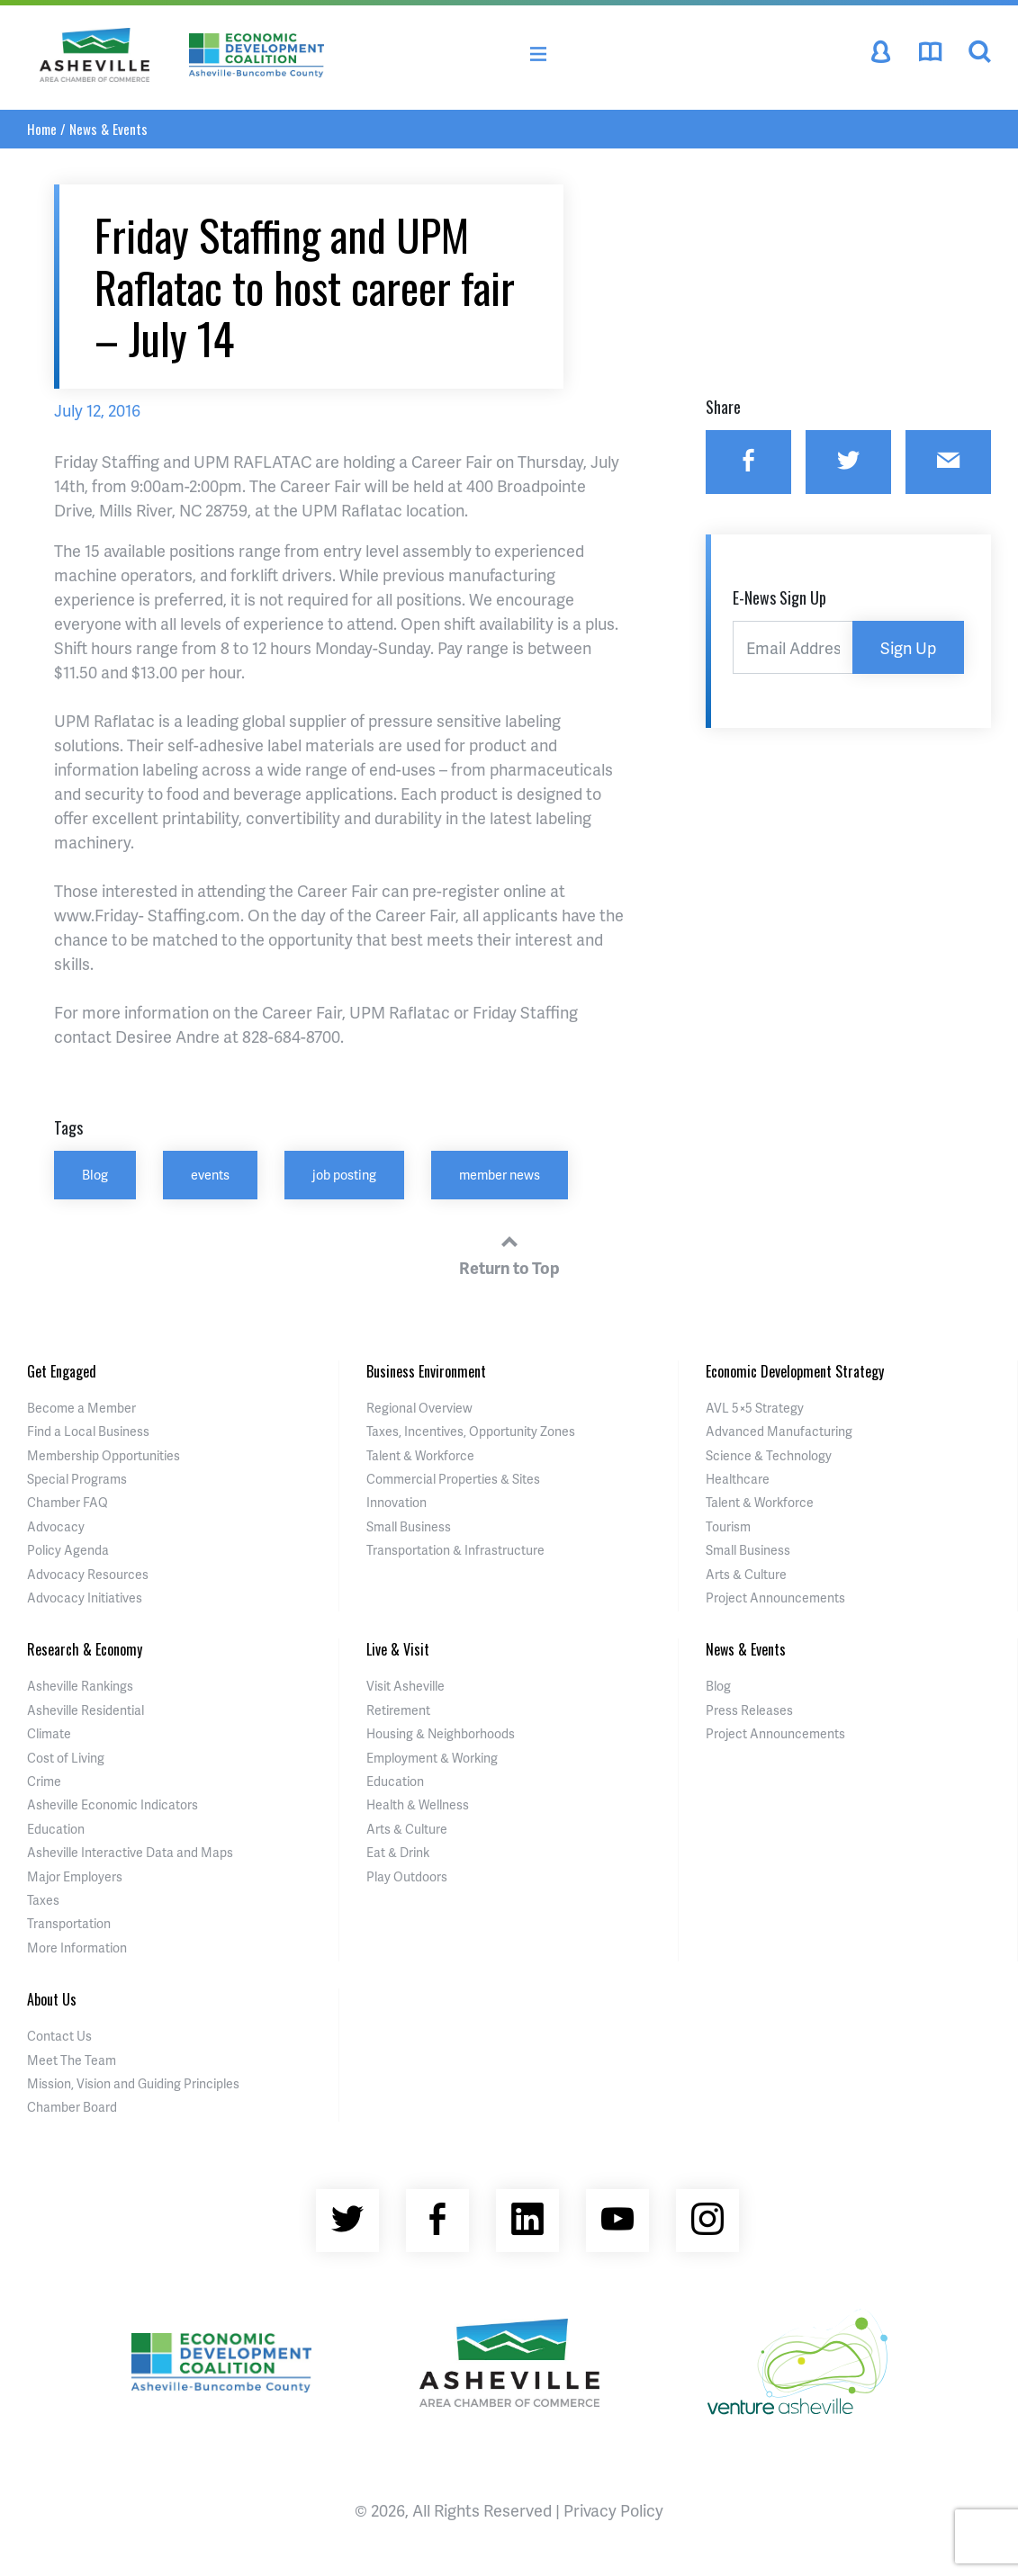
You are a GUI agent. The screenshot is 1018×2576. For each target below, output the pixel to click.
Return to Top (509, 1252)
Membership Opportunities (103, 1455)
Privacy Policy (613, 2510)
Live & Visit (397, 1649)
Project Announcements (775, 1597)
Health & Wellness (417, 1804)
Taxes (43, 1899)
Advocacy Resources (88, 1574)
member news (499, 1174)
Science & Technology (769, 1455)
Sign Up (908, 647)
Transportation (69, 1923)
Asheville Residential (85, 1710)
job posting (344, 1174)
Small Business (408, 1526)
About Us (52, 1999)
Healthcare (738, 1478)
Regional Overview (419, 1407)
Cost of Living (65, 1757)
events (210, 1174)
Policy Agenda (68, 1549)
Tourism (728, 1526)
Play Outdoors (406, 1876)
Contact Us (59, 2035)
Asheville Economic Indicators (112, 1804)
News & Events (108, 129)
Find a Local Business (88, 1431)
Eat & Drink (397, 1852)
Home (42, 129)
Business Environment (426, 1371)
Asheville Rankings (80, 1685)
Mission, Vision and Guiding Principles (133, 2083)
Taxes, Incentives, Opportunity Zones (470, 1431)
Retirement (398, 1710)
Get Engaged (61, 1371)
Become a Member (81, 1407)
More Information (77, 1947)
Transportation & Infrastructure (455, 1549)
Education (56, 1828)
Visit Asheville (405, 1685)
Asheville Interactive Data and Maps (130, 1852)
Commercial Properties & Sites (453, 1478)
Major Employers (74, 1876)
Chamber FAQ (67, 1502)
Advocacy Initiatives (84, 1597)
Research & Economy (84, 1649)
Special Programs (77, 1478)
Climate (49, 1733)
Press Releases (749, 1710)
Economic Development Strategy (795, 1371)
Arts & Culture (746, 1574)
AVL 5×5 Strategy (755, 1407)
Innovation (396, 1502)
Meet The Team (71, 2060)
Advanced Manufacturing (779, 1431)
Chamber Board (72, 2106)
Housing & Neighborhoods (440, 1733)
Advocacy (56, 1526)
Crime (44, 1781)
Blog (95, 1174)
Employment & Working (432, 1757)
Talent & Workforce (420, 1455)
